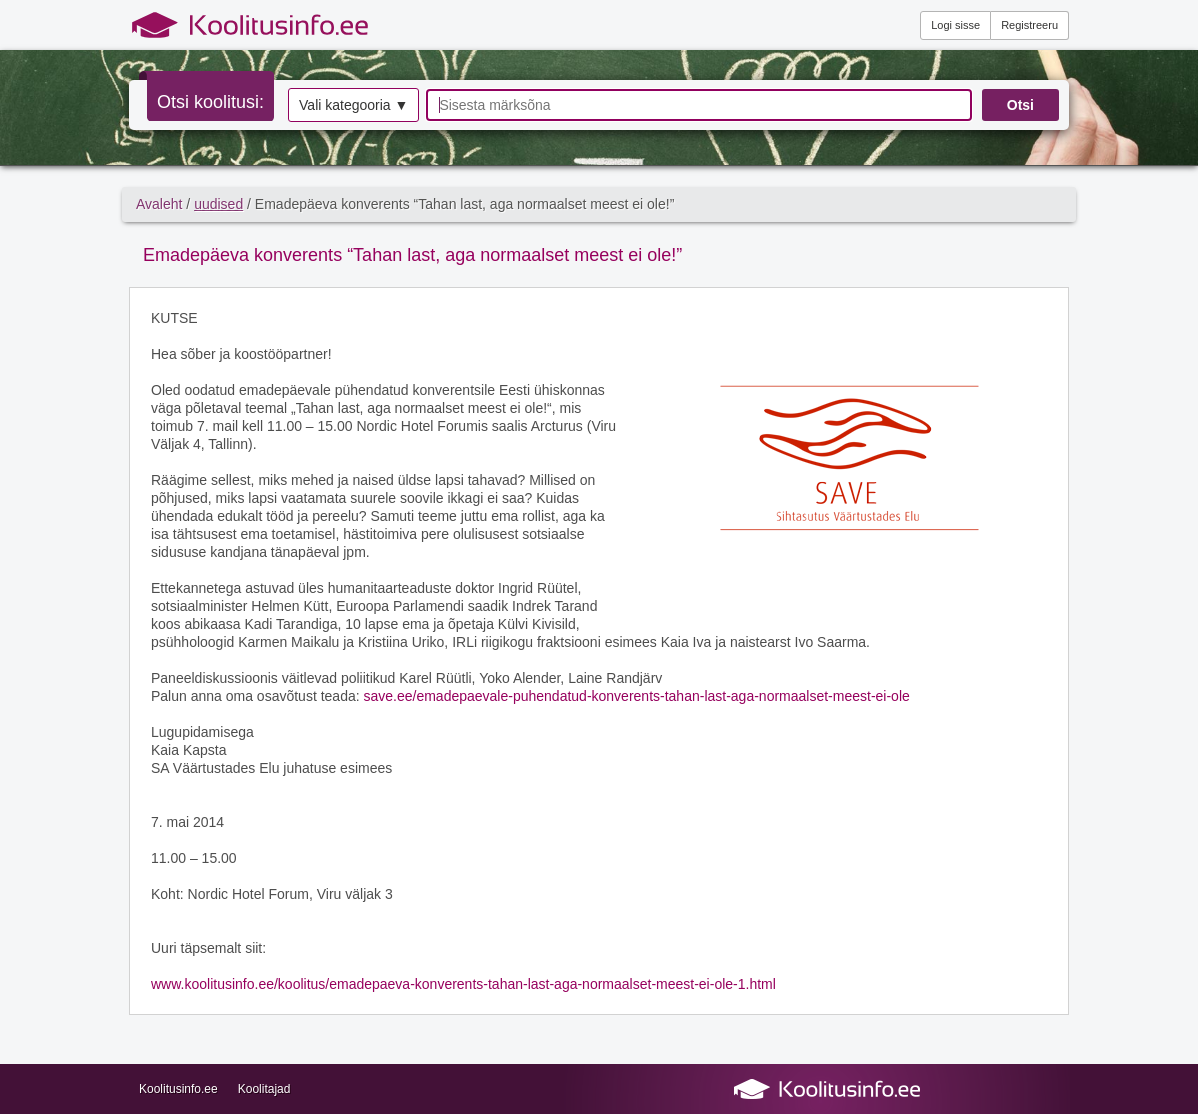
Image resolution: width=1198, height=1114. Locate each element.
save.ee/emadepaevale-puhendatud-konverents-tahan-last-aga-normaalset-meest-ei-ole (636, 696)
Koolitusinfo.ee (178, 1089)
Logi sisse (955, 25)
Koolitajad (264, 1089)
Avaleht (159, 204)
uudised (218, 204)
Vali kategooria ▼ (353, 105)
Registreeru (1029, 25)
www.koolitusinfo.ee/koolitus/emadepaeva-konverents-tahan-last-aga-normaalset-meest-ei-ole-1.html (463, 984)
